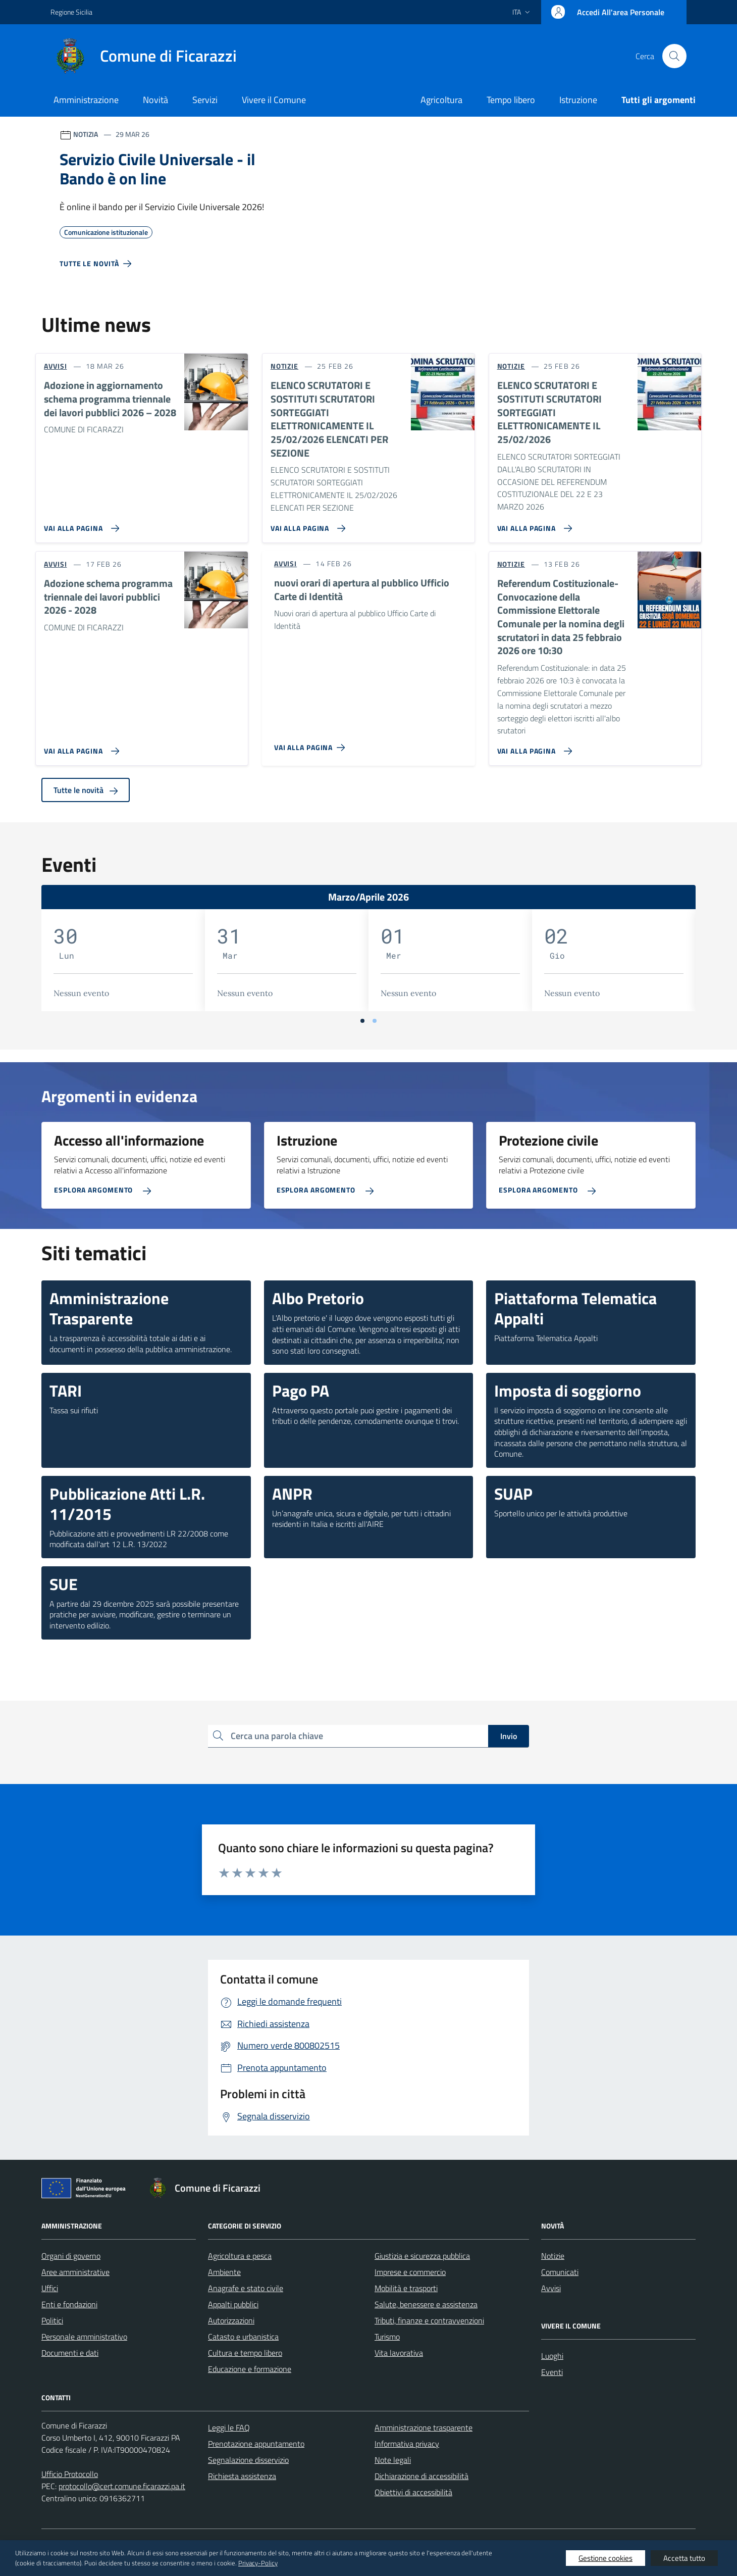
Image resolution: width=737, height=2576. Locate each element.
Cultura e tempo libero (245, 2353)
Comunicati (559, 2272)
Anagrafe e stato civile (245, 2288)
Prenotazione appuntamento (256, 2444)
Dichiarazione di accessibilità (421, 2476)
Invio (508, 1736)
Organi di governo (70, 2256)
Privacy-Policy (258, 2563)
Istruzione (578, 100)
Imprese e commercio (410, 2272)
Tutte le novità (86, 790)
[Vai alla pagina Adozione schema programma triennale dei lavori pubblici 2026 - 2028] (79, 747)
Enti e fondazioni (69, 2304)
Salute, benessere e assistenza (426, 2304)
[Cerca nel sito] (674, 56)
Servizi (205, 100)
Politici (52, 2320)
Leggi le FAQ (229, 2427)
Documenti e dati (69, 2353)
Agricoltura (441, 100)
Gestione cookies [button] (605, 2558)
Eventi (552, 2372)
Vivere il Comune (274, 100)
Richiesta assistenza (242, 2476)
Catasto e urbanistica (243, 2337)
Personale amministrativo (84, 2337)
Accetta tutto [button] (684, 2558)
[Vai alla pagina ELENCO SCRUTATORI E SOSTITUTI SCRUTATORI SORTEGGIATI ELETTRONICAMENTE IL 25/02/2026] (532, 524)
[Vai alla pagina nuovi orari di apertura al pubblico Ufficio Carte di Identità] (311, 743)
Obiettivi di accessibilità (413, 2492)
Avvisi (551, 2288)
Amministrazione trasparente (423, 2427)
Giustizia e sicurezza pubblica (422, 2256)
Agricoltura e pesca (240, 2256)
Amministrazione (86, 100)
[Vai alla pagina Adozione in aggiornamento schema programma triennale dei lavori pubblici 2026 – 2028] (79, 524)
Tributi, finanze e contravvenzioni (429, 2320)
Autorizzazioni (231, 2320)
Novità (155, 100)
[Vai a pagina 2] (375, 1021)
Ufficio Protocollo (69, 2474)
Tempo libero (511, 100)
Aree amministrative (75, 2272)
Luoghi (552, 2356)
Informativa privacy (407, 2444)
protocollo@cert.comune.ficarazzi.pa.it (122, 2486)
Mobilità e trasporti (406, 2288)
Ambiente (224, 2272)
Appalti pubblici (233, 2304)
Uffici (49, 2288)
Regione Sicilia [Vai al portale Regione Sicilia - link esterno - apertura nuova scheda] (71, 12)
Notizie (552, 2256)
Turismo (387, 2337)
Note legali (393, 2460)
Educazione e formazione (249, 2369)
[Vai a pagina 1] (362, 1021)
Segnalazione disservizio (248, 2460)
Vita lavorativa (399, 2353)
